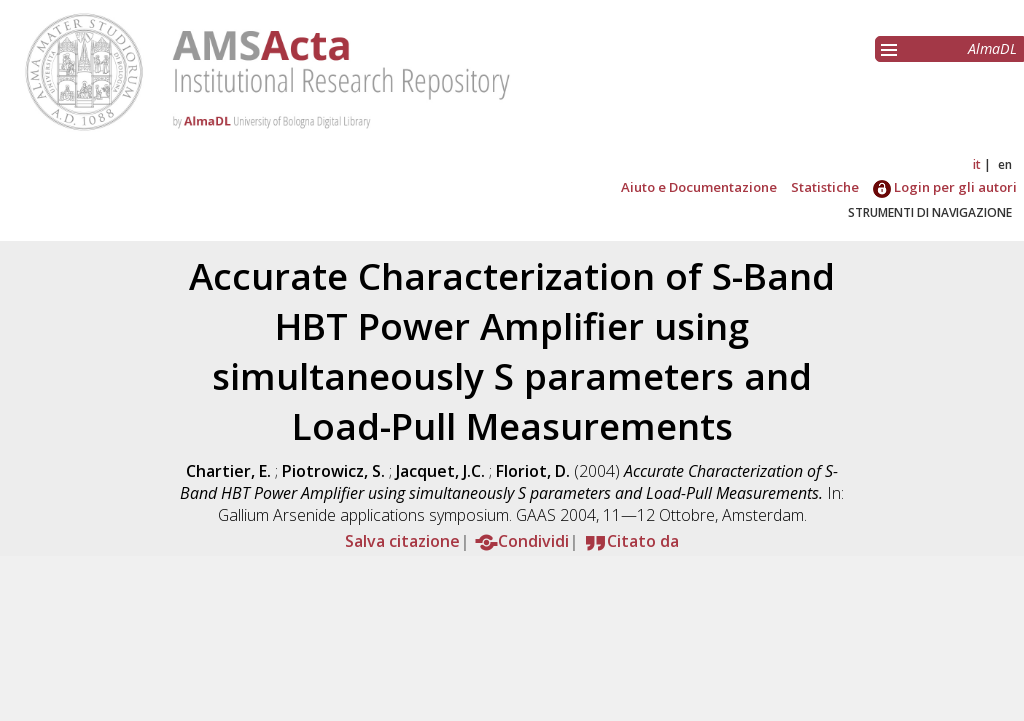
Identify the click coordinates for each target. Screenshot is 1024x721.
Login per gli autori (945, 187)
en (1005, 164)
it (977, 164)
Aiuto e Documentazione (699, 187)
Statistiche (825, 187)
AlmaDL (992, 48)
